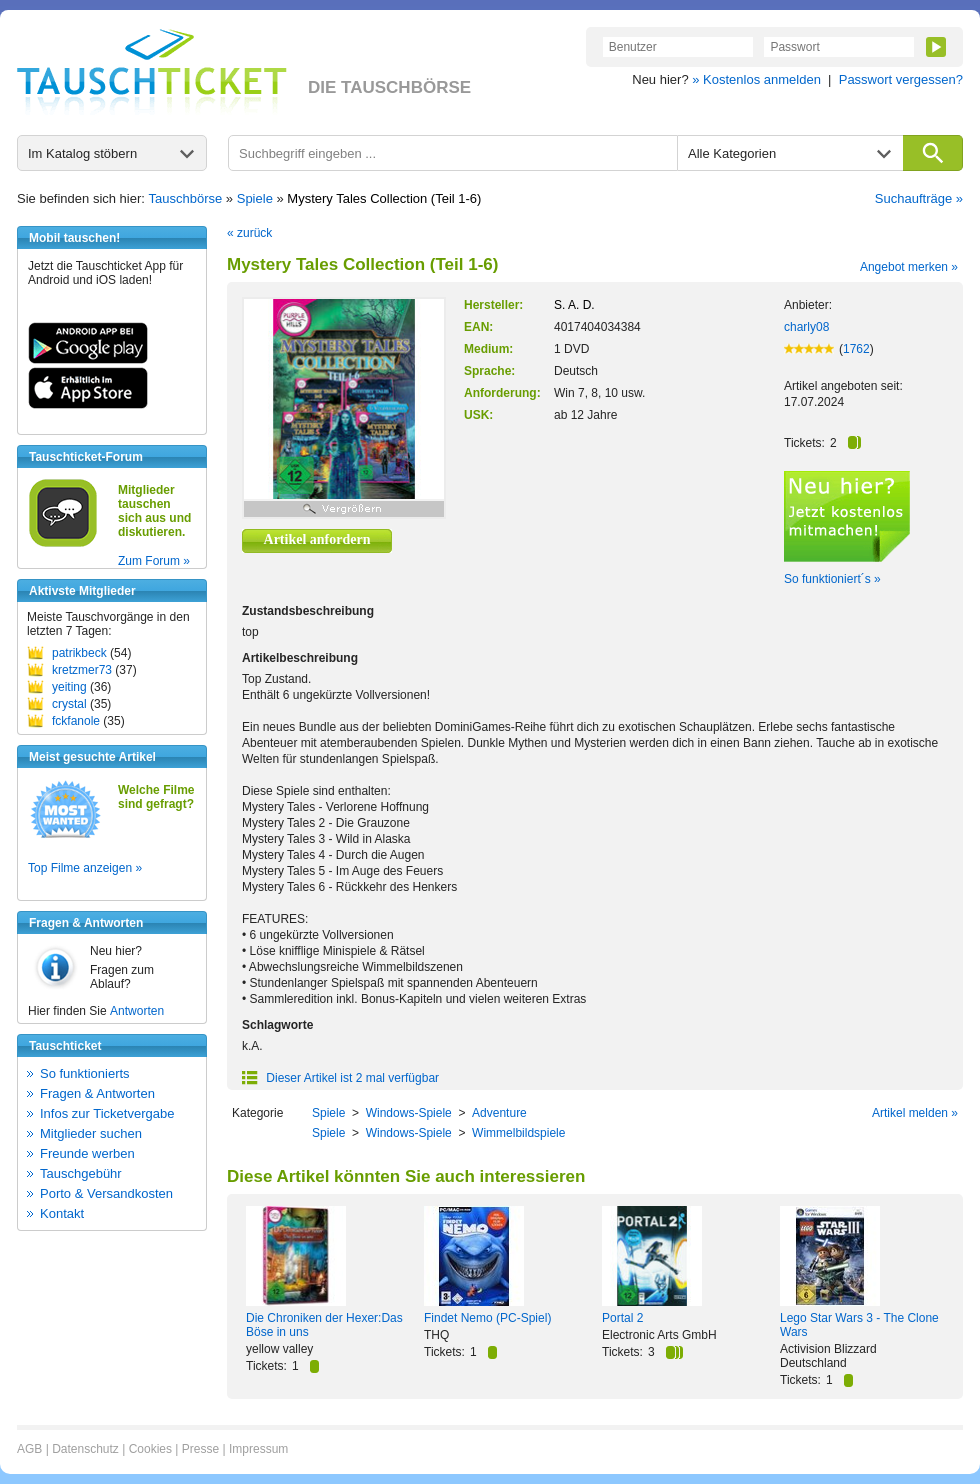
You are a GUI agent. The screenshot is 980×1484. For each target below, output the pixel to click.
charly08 (806, 327)
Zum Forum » (154, 561)
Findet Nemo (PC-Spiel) (487, 1318)
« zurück (249, 233)
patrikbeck (79, 653)
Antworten (137, 1011)
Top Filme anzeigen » (85, 868)
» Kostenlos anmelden (756, 79)
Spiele (255, 198)
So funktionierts (85, 1073)
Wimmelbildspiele (518, 1133)
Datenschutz (85, 1449)
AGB (29, 1449)
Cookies (150, 1449)
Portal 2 (622, 1318)
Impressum (258, 1449)
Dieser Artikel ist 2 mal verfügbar (340, 1078)
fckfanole (76, 721)
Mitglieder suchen (91, 1133)
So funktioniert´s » (832, 579)
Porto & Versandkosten (106, 1193)
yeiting (69, 687)
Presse (200, 1449)
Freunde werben (87, 1153)
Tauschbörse (186, 198)
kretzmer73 (82, 670)
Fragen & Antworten (97, 1093)
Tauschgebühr (81, 1173)
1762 (856, 349)
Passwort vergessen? (901, 79)
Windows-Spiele (409, 1113)
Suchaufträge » (919, 198)
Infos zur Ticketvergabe (107, 1113)
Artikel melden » (915, 1113)
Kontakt (62, 1213)
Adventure (499, 1113)
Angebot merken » (909, 267)
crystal (69, 704)
